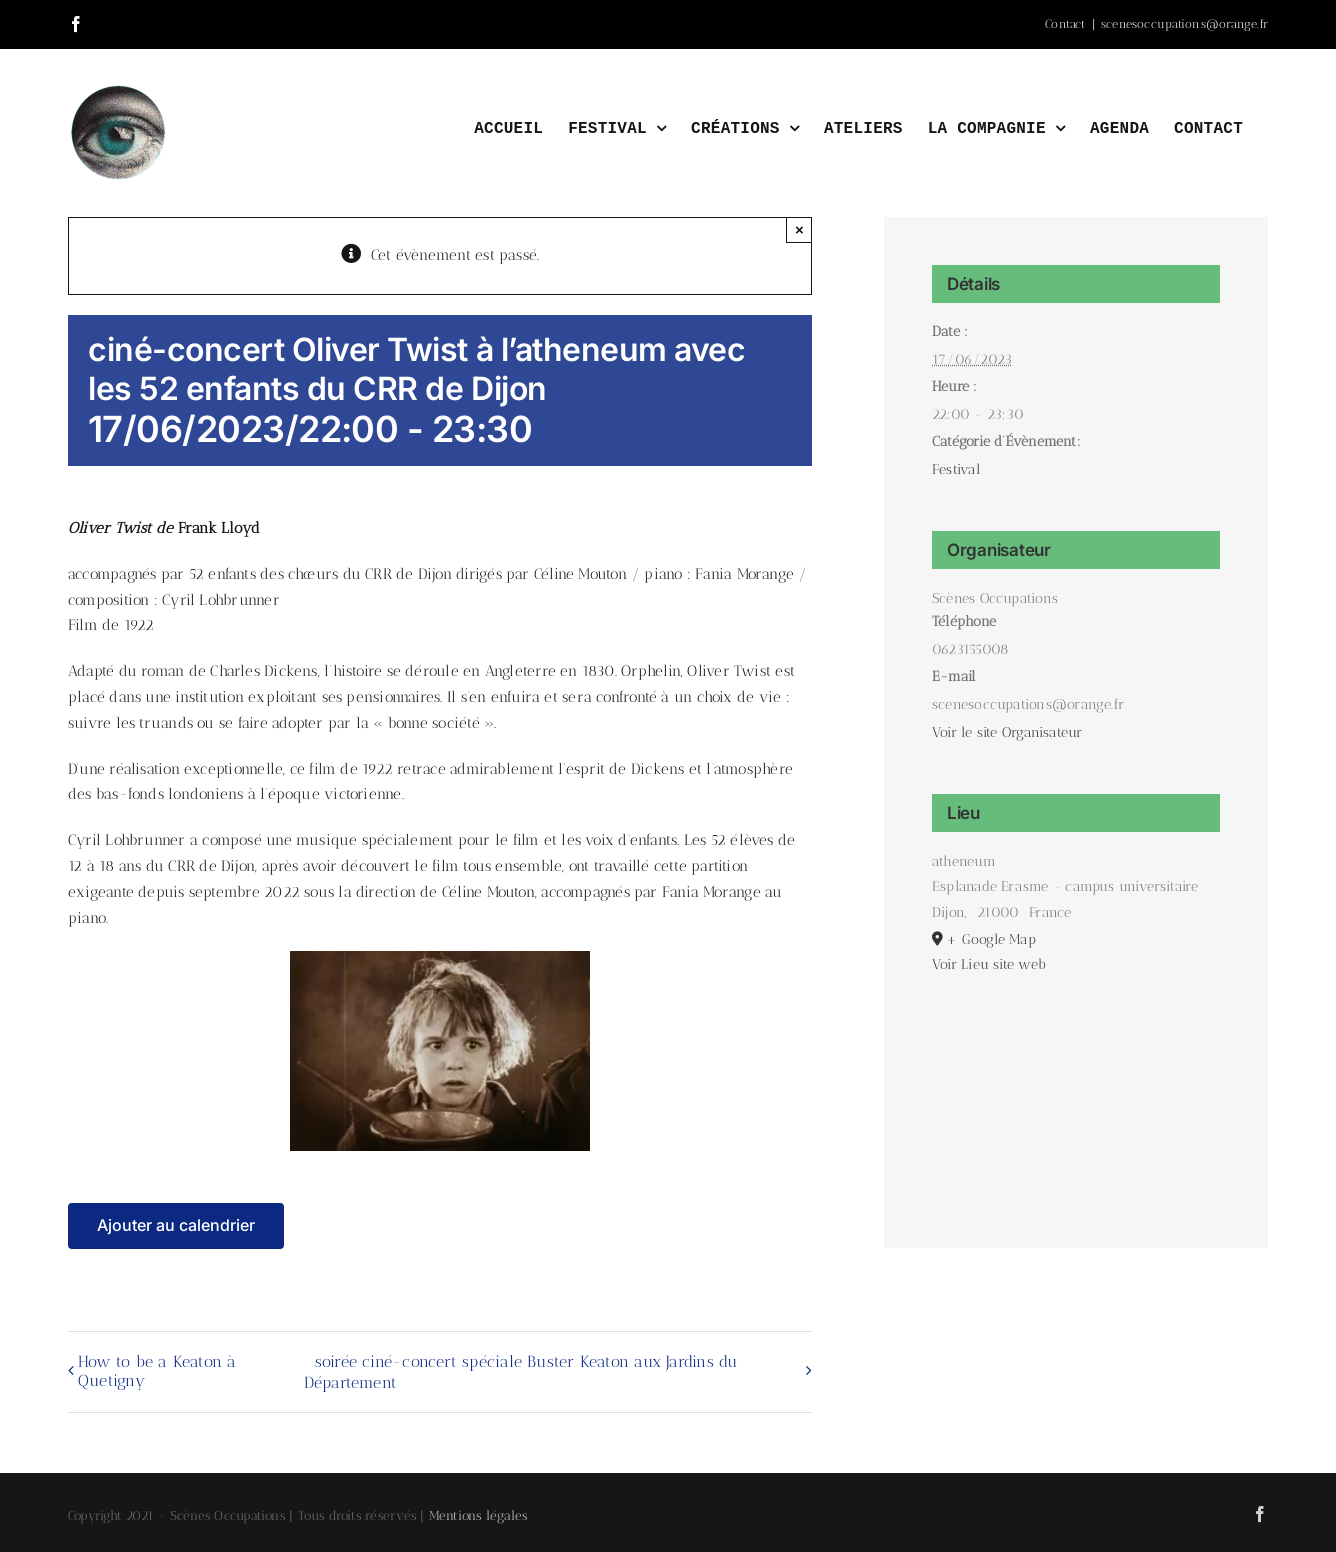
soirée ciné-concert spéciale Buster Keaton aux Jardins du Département (521, 1372)
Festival (956, 469)
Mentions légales (478, 1515)
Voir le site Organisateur (1007, 732)
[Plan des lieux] (1076, 1086)
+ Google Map (991, 939)
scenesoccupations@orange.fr (1184, 24)
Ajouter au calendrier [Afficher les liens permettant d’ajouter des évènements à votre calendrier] (176, 1225)
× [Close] (799, 229)
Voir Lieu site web (989, 964)
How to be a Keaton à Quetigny (157, 1371)
